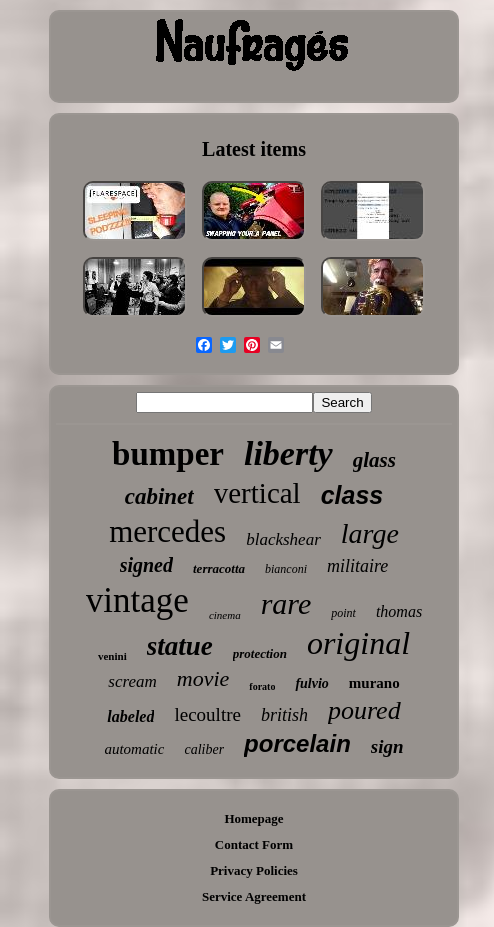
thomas (399, 611)
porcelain (297, 743)
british (284, 715)
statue (180, 646)
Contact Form (254, 844)
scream (132, 681)
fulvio (311, 683)
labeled (130, 716)
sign (387, 746)
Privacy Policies (254, 870)
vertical (257, 493)
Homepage (253, 818)
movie (203, 678)
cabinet (159, 496)
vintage (137, 600)
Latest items (254, 149)
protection (260, 653)
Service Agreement (254, 896)
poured (364, 710)
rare (286, 603)
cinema (225, 615)
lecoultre (207, 714)
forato (262, 686)
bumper (168, 454)
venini (112, 656)
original (358, 643)
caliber (204, 749)
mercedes (167, 531)
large (370, 533)
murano (374, 683)
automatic (134, 749)
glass (374, 460)
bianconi (286, 569)
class (352, 495)
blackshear (283, 539)
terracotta (219, 568)
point (343, 613)
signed (146, 565)
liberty (288, 453)
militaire (357, 566)
